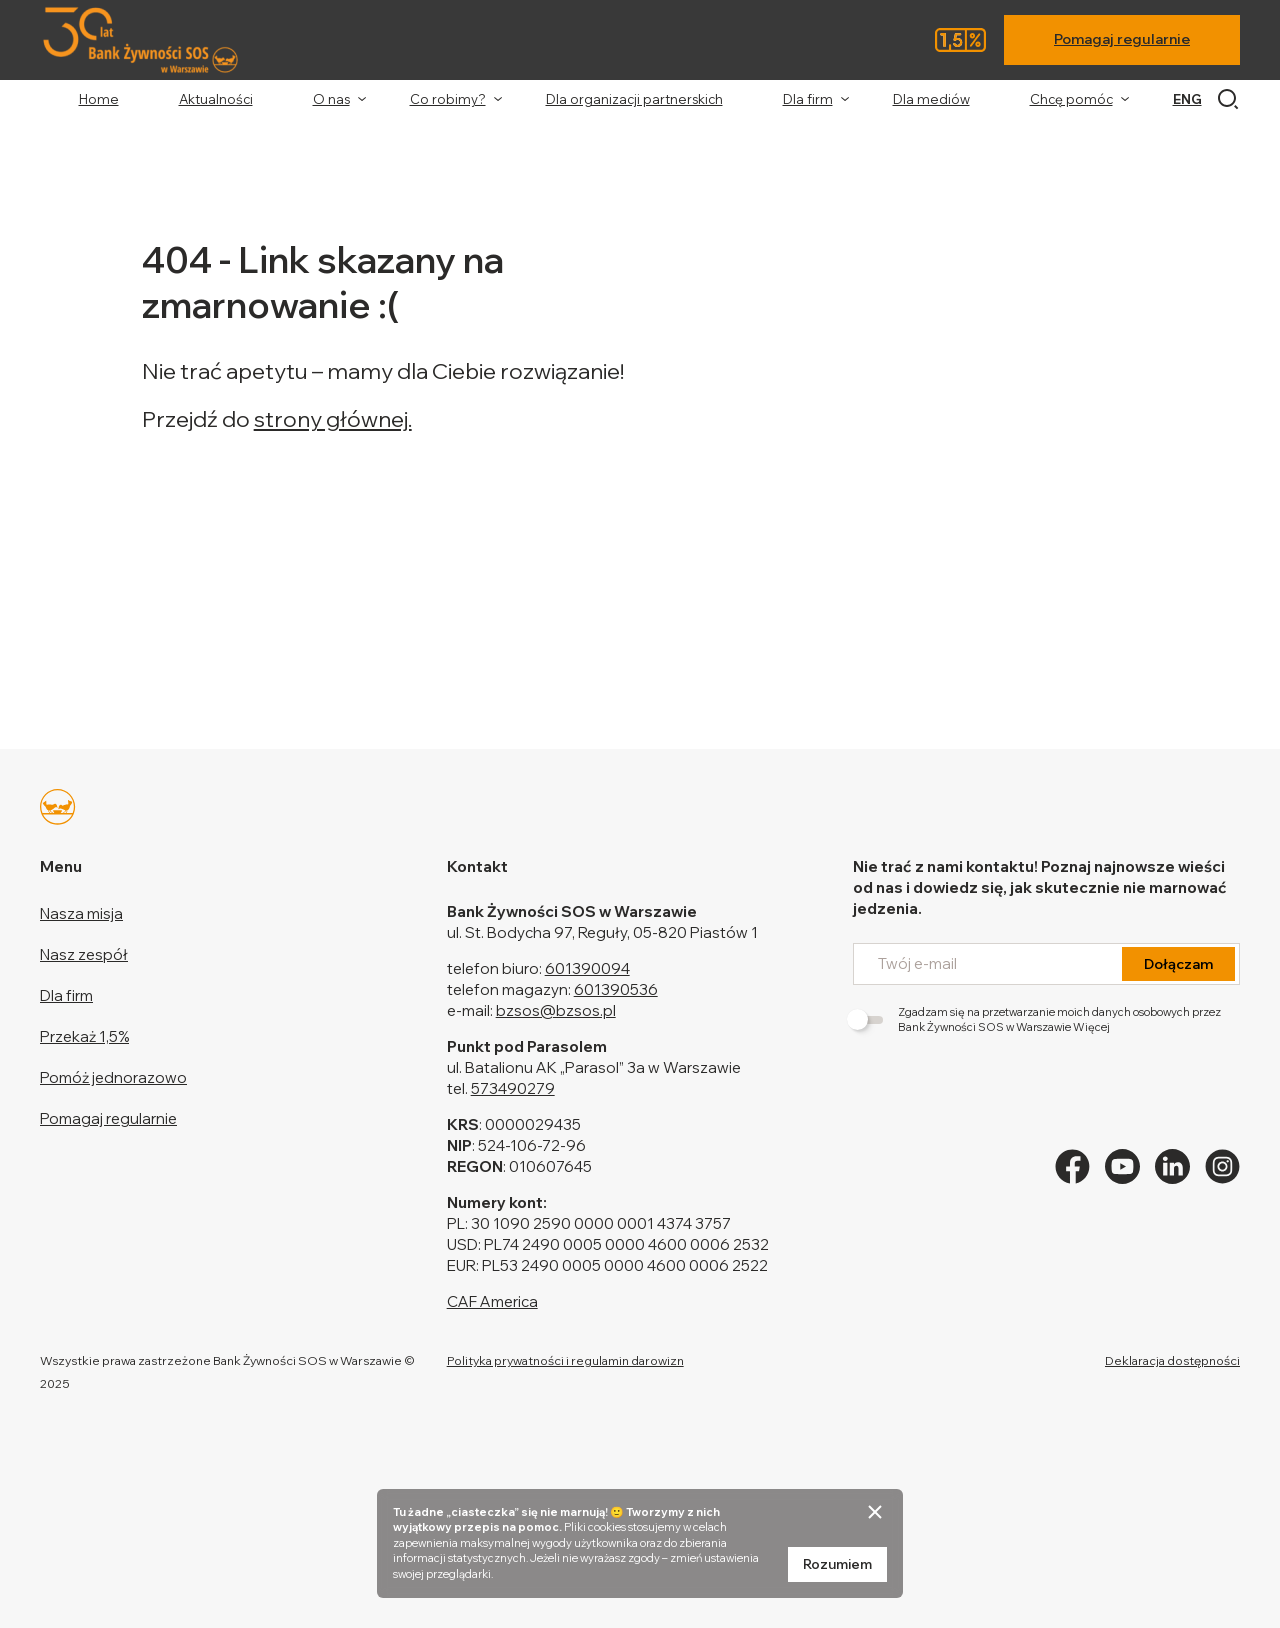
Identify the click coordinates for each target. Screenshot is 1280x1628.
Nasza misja (81, 913)
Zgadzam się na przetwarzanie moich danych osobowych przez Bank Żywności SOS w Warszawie (1037, 1019)
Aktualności (216, 99)
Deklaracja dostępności (1172, 1360)
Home (99, 99)
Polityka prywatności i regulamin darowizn (565, 1360)
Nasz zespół (84, 954)
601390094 (587, 968)
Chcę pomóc (1071, 99)
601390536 (616, 989)
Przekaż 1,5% (84, 1036)
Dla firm (808, 99)
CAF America (492, 1301)
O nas (331, 99)
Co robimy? (448, 99)
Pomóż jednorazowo (113, 1077)
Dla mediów (931, 99)
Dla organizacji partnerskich (634, 99)
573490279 (513, 1088)
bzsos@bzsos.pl (556, 1010)
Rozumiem (837, 1564)
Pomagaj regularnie (1122, 39)
